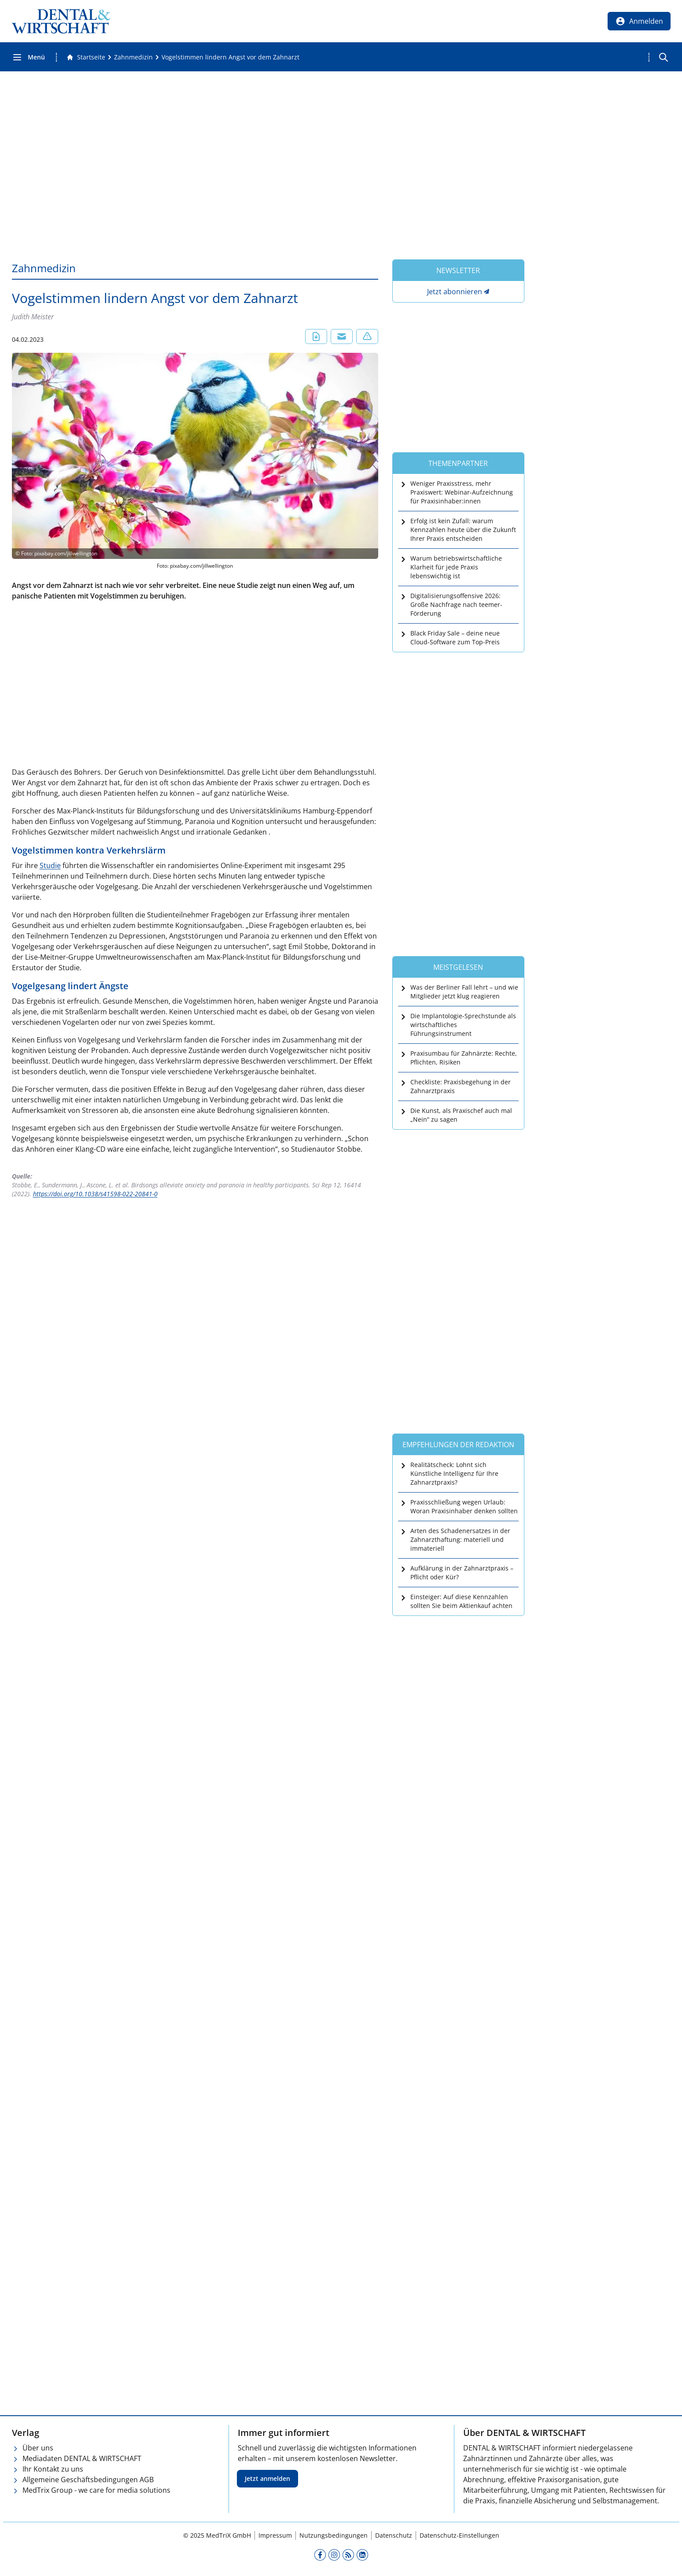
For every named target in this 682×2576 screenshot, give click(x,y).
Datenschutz (393, 2535)
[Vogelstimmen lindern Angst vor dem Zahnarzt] (230, 57)
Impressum (275, 2535)
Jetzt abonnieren (454, 291)
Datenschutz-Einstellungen (459, 2535)
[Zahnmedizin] (133, 57)
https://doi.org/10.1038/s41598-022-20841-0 (95, 1194)
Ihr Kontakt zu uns (52, 2469)
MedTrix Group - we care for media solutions (96, 2490)
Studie (50, 865)
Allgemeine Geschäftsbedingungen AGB (88, 2479)
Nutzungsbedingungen (333, 2535)
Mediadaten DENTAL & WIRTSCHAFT (81, 2458)
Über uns (37, 2448)
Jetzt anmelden (267, 2478)
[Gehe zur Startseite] (85, 57)
